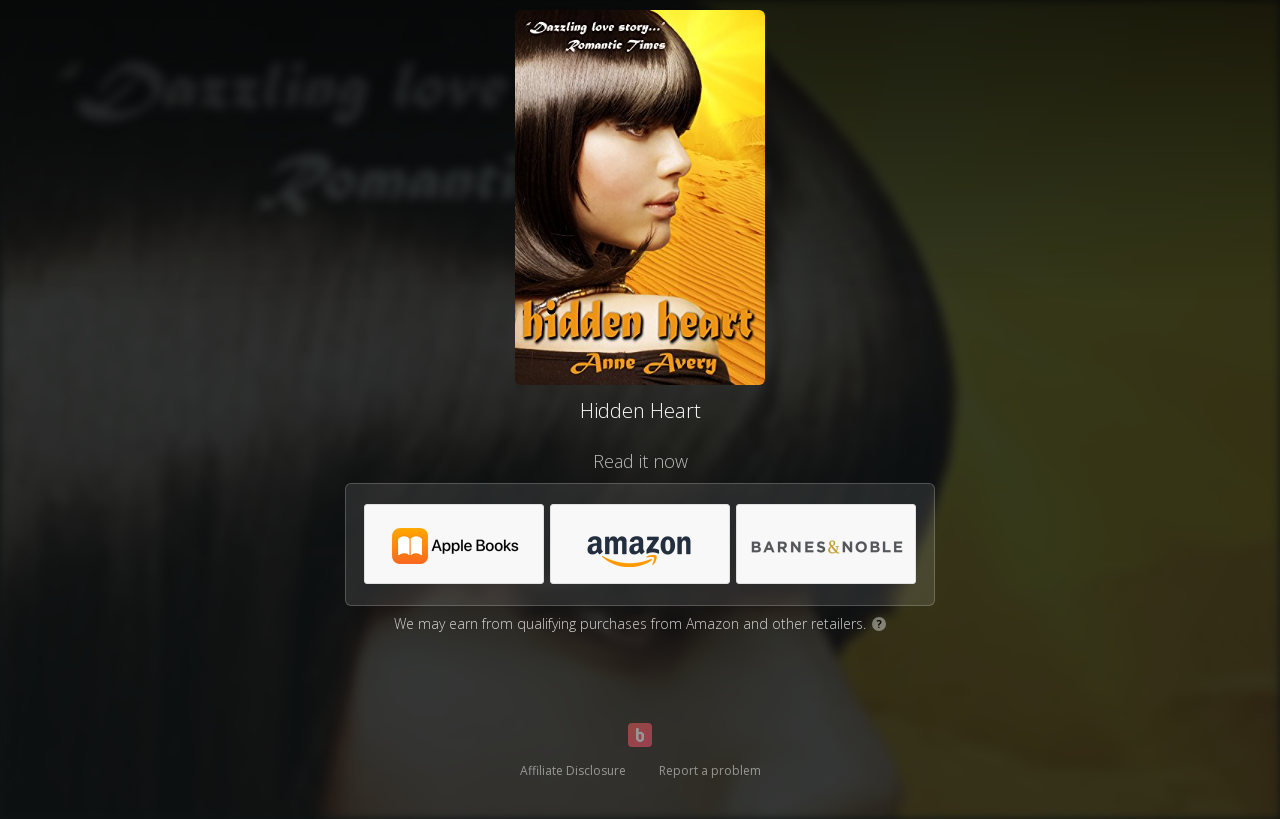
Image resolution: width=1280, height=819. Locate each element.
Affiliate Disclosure (573, 770)
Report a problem (710, 770)
